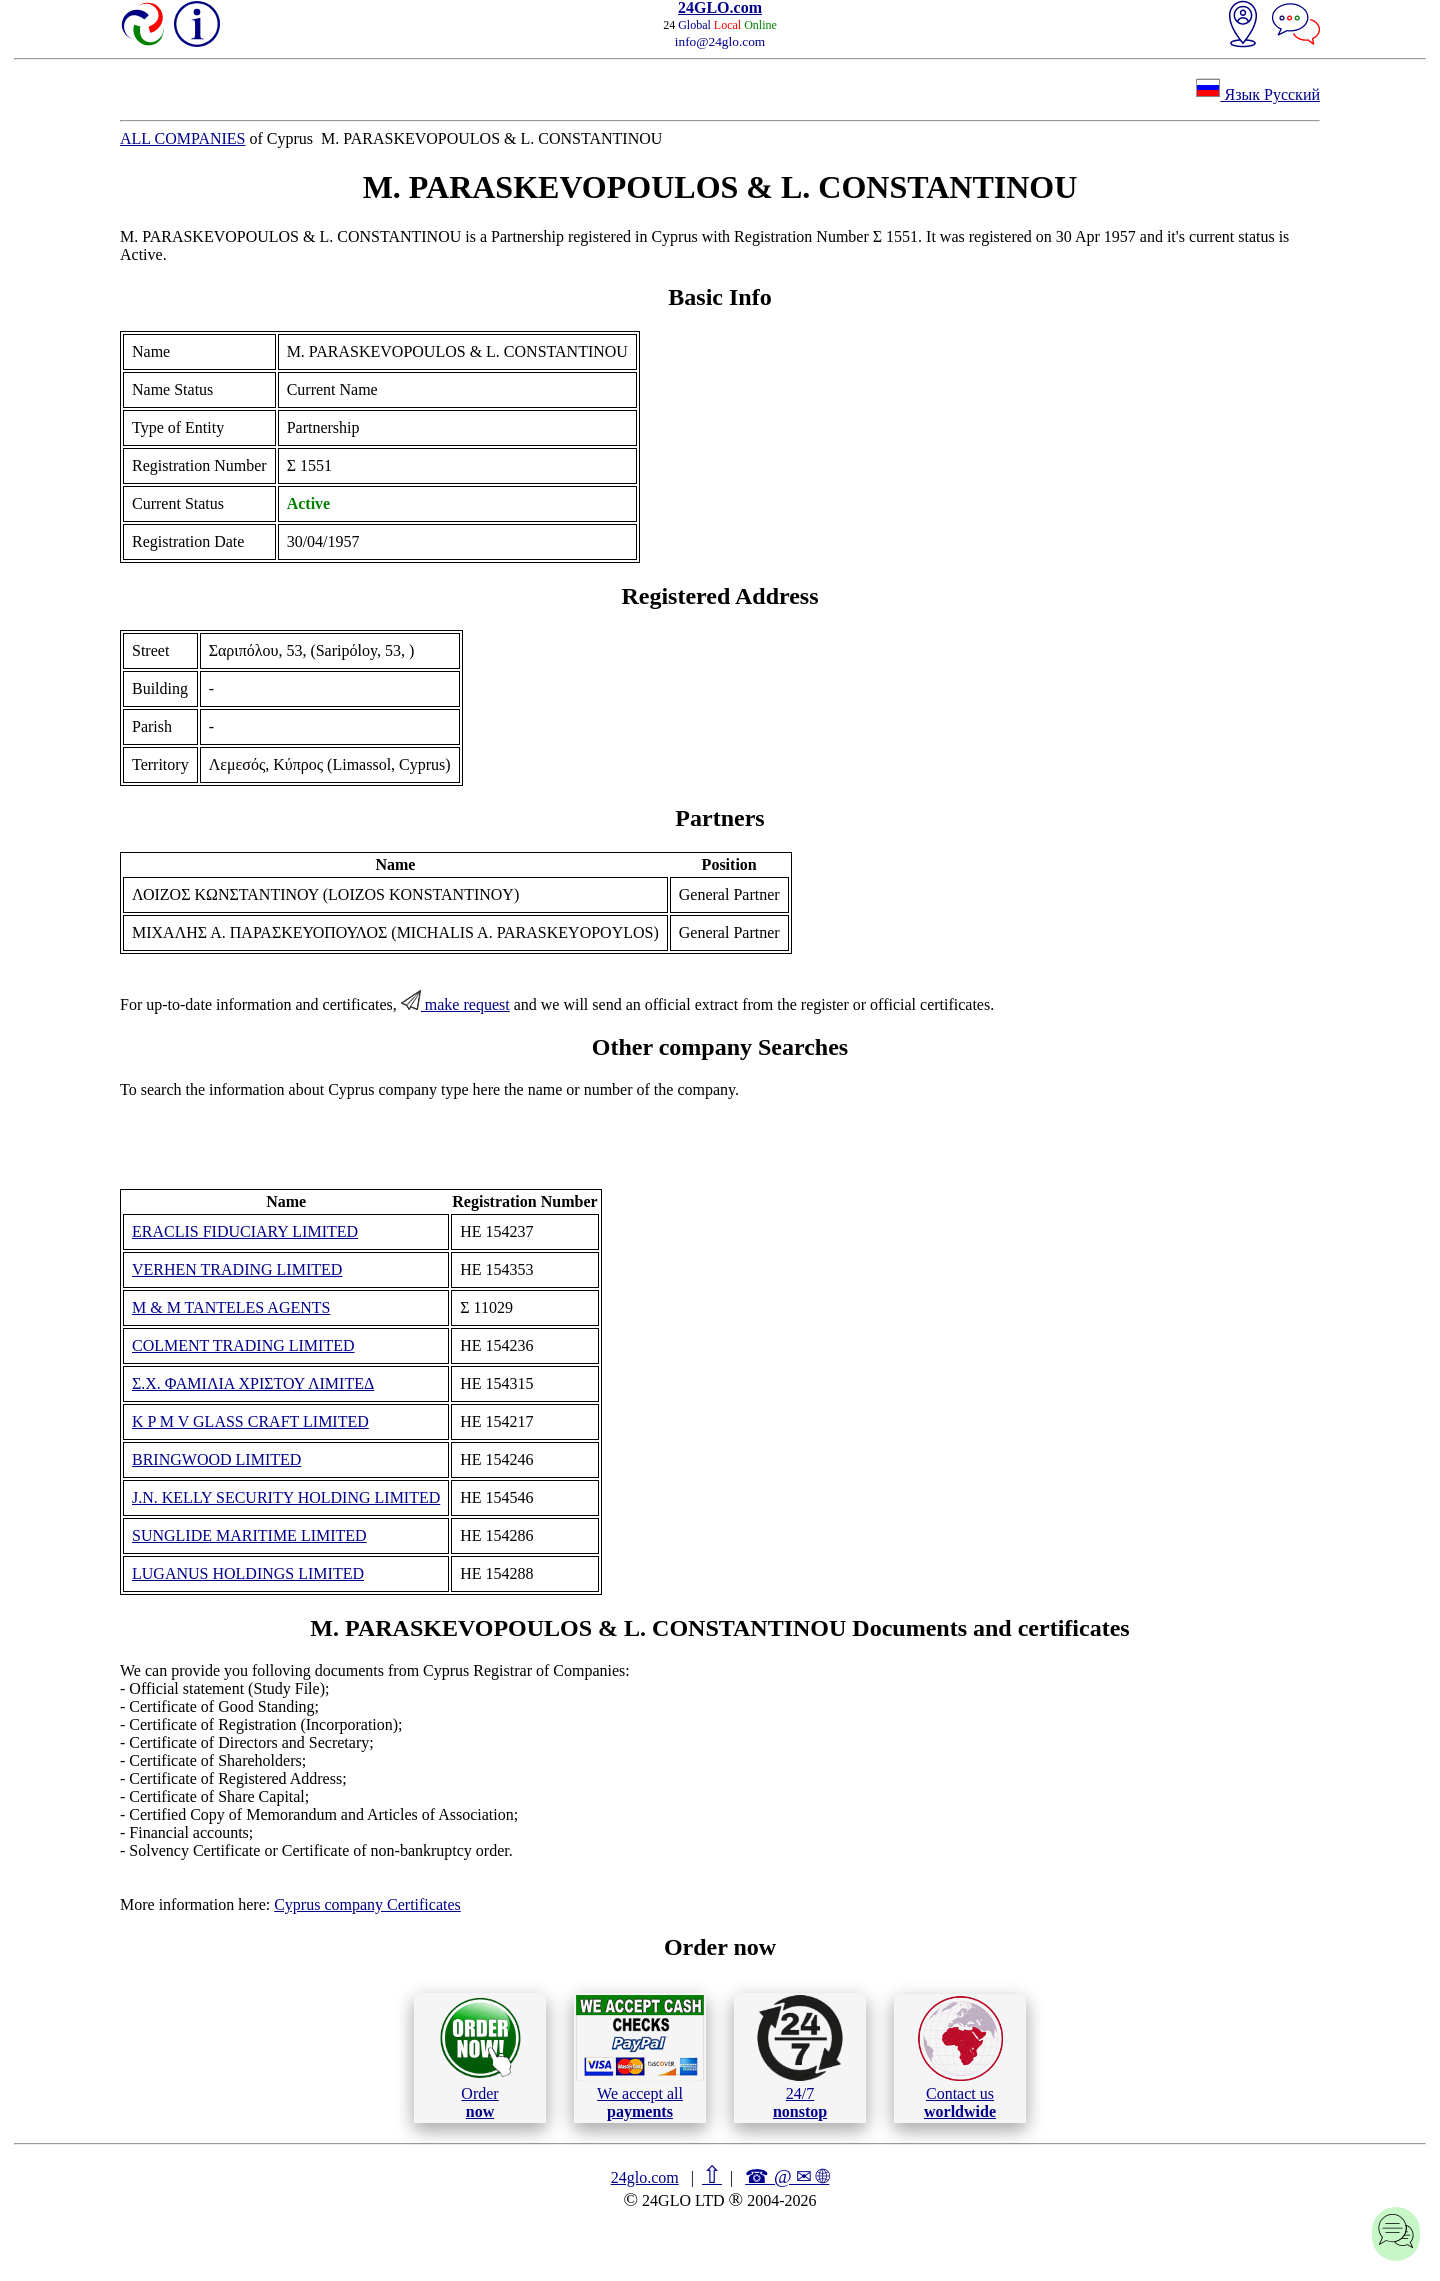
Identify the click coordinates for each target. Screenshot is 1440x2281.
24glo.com (645, 2177)
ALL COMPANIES (183, 138)
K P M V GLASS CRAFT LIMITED (250, 1421)
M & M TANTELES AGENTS (231, 1307)
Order (480, 2057)
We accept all (640, 2057)
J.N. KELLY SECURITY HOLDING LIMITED (286, 1497)
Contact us (960, 2058)
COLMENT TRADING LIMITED (243, 1345)
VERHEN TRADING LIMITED (237, 1269)
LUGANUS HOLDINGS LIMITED (248, 1573)
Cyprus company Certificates (367, 1904)
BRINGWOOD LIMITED (216, 1459)
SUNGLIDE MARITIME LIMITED (249, 1535)
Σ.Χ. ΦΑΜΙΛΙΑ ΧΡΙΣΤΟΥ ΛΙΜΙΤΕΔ (253, 1383)
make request (455, 1004)
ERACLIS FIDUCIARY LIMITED (245, 1231)
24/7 (800, 2057)
